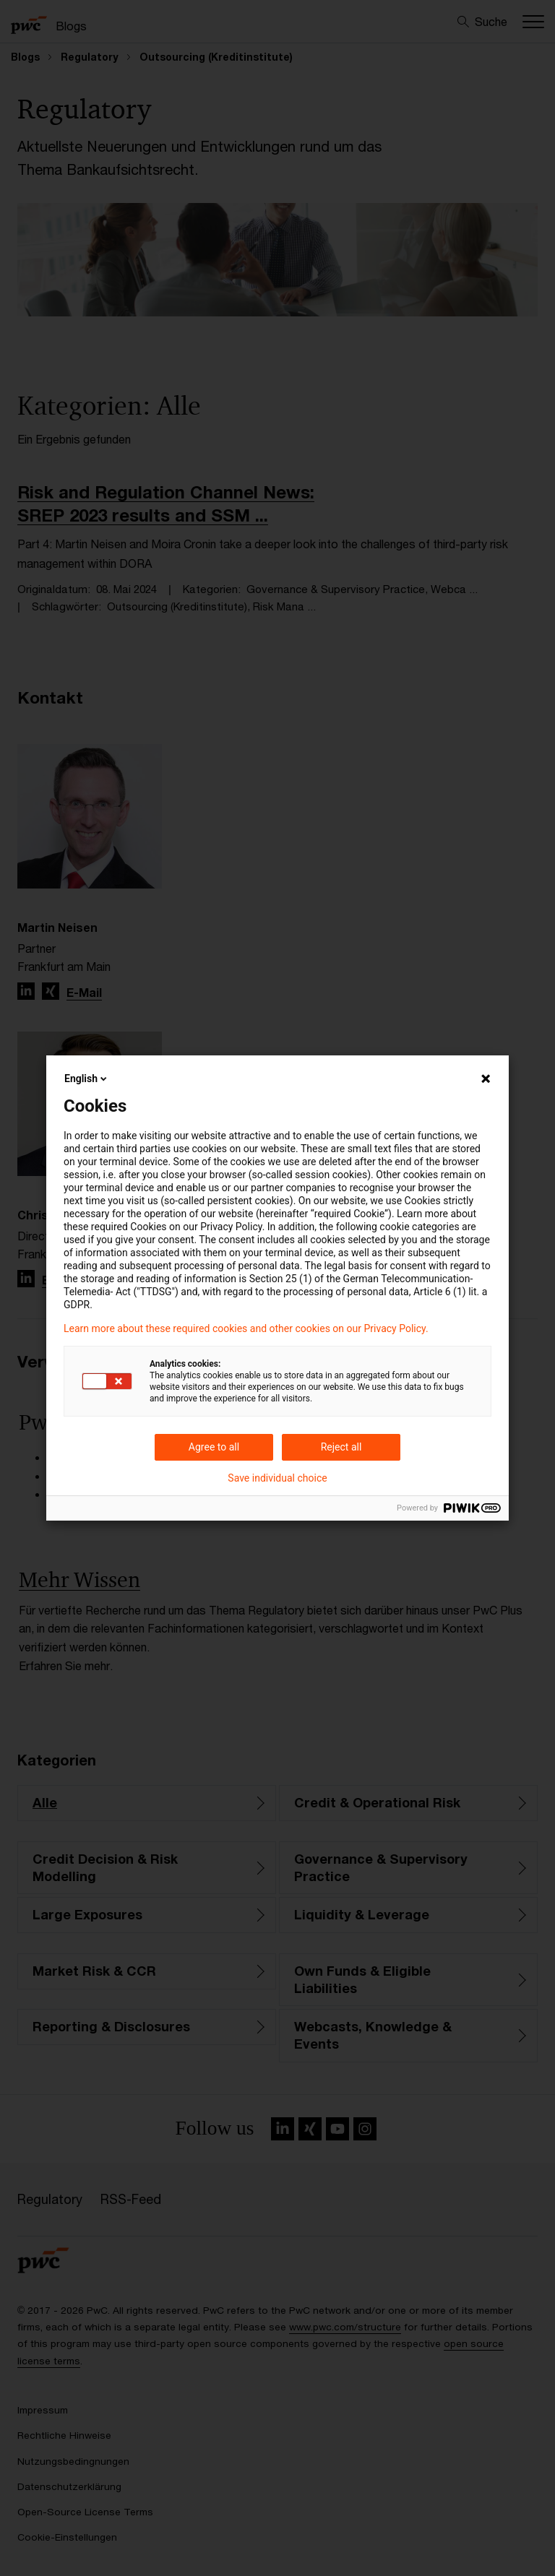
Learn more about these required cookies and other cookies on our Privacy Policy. (246, 1328)
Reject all (341, 1447)
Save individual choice (277, 1478)
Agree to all (214, 1447)
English (86, 1078)
